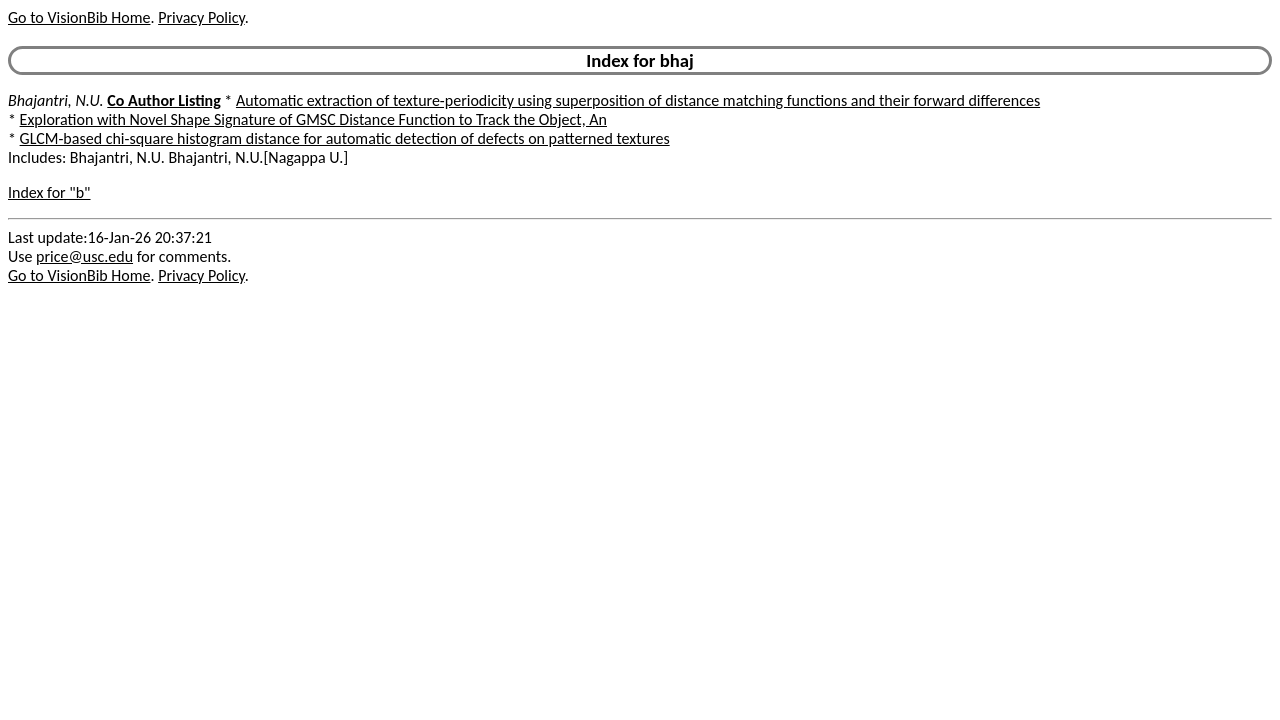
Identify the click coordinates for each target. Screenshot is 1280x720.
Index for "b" (49, 192)
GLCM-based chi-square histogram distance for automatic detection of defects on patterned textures (345, 138)
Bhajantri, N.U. (56, 100)
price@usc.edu (84, 256)
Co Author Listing (163, 100)
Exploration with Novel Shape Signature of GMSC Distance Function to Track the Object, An (313, 119)
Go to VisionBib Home (79, 17)
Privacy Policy (201, 17)
